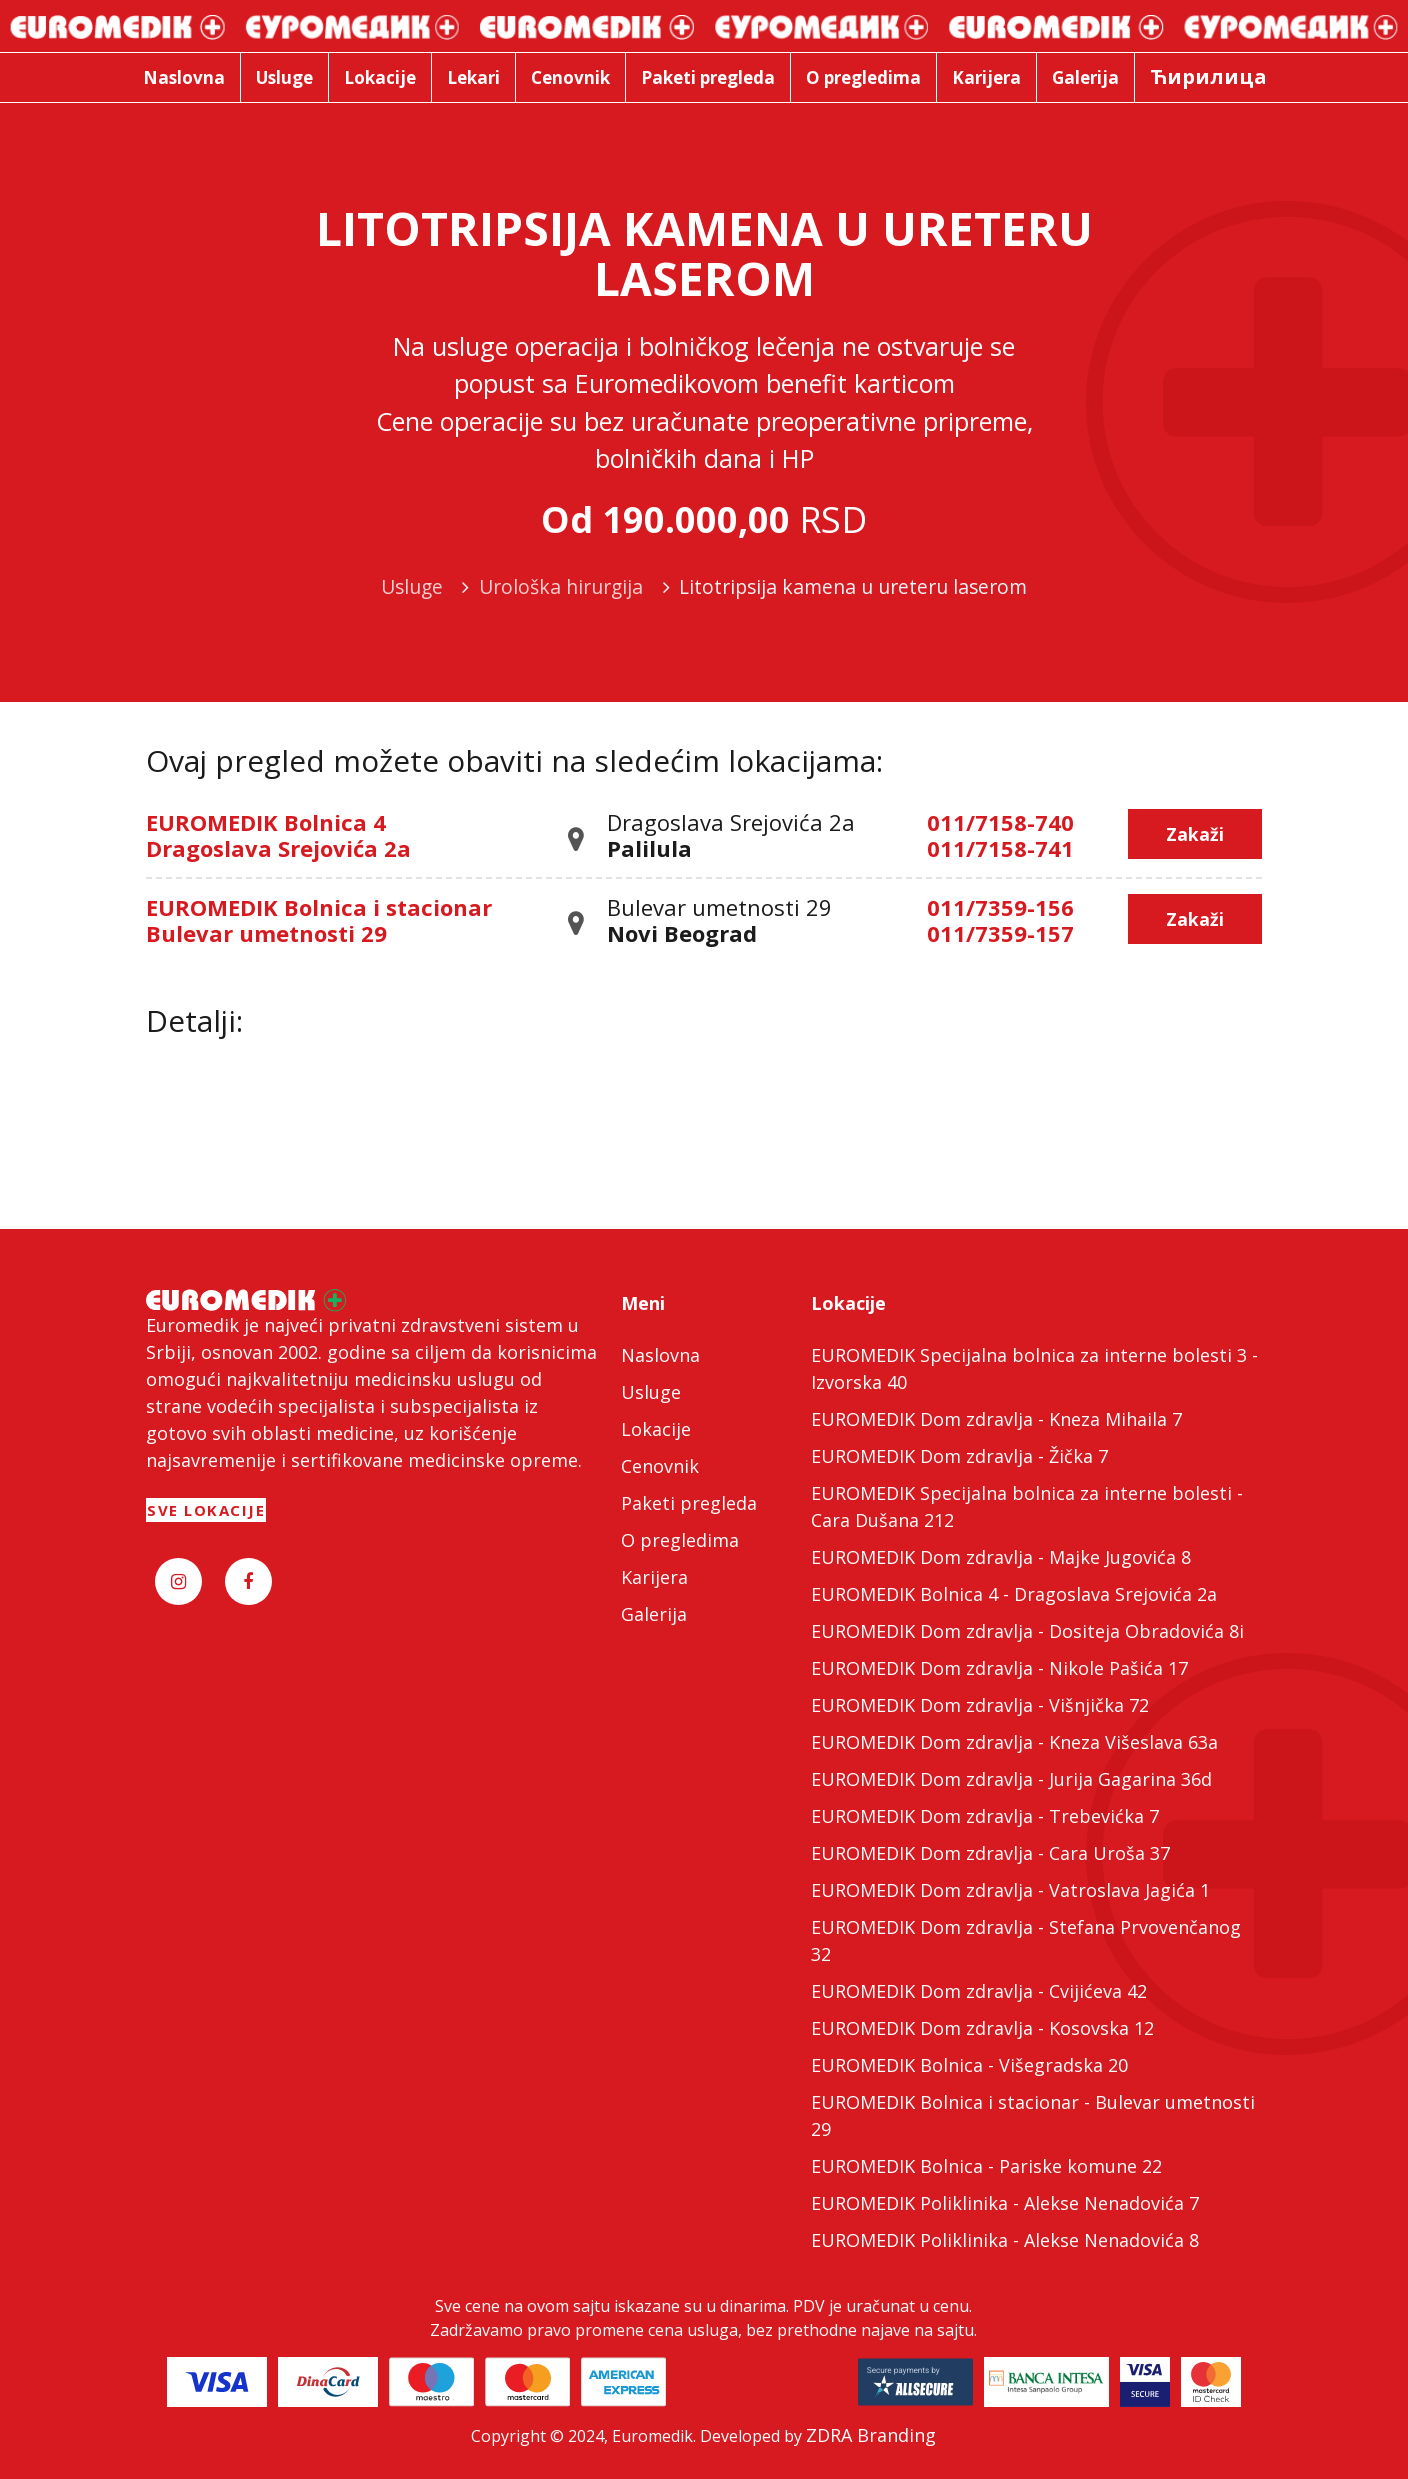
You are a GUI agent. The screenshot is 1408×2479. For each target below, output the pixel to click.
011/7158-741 (1000, 848)
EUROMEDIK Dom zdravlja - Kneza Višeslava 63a (1014, 1742)
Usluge (651, 1392)
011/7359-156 (1000, 907)
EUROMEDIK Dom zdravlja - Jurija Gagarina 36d (1011, 1779)
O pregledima (680, 1540)
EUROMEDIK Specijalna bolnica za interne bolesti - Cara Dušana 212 (1027, 1506)
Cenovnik (660, 1466)
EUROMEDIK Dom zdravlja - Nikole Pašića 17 (999, 1668)
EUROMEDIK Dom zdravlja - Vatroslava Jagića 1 (1010, 1890)
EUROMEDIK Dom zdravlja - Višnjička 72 (980, 1705)
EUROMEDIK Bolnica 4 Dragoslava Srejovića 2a (278, 835)
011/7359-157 (1000, 933)
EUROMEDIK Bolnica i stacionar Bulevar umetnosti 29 (319, 920)
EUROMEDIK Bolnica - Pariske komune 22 (986, 2166)
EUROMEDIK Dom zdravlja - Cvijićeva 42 (979, 1991)
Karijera (654, 1577)
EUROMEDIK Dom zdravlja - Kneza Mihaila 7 (996, 1419)
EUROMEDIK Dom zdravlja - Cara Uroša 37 (990, 1853)
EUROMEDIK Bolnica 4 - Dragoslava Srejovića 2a (1014, 1594)
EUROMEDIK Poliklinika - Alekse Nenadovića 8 (1005, 2240)
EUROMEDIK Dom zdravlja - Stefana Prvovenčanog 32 (1026, 1940)
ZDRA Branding (871, 2435)
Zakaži (1195, 834)
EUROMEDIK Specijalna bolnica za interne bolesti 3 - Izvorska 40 (1034, 1368)
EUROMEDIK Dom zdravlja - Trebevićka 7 (985, 1816)
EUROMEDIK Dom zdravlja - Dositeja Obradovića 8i (1027, 1631)
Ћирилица (1208, 76)
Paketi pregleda (689, 1503)
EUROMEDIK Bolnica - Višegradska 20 (969, 2065)
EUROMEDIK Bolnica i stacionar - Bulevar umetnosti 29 (1033, 2115)
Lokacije (656, 1429)
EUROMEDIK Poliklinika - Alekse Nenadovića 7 (1005, 2203)
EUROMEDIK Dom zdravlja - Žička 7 (959, 1456)
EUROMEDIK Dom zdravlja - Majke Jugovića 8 (1001, 1557)
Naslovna (660, 1355)
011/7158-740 (1000, 822)
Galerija (654, 1614)
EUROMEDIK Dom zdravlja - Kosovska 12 (982, 2028)
